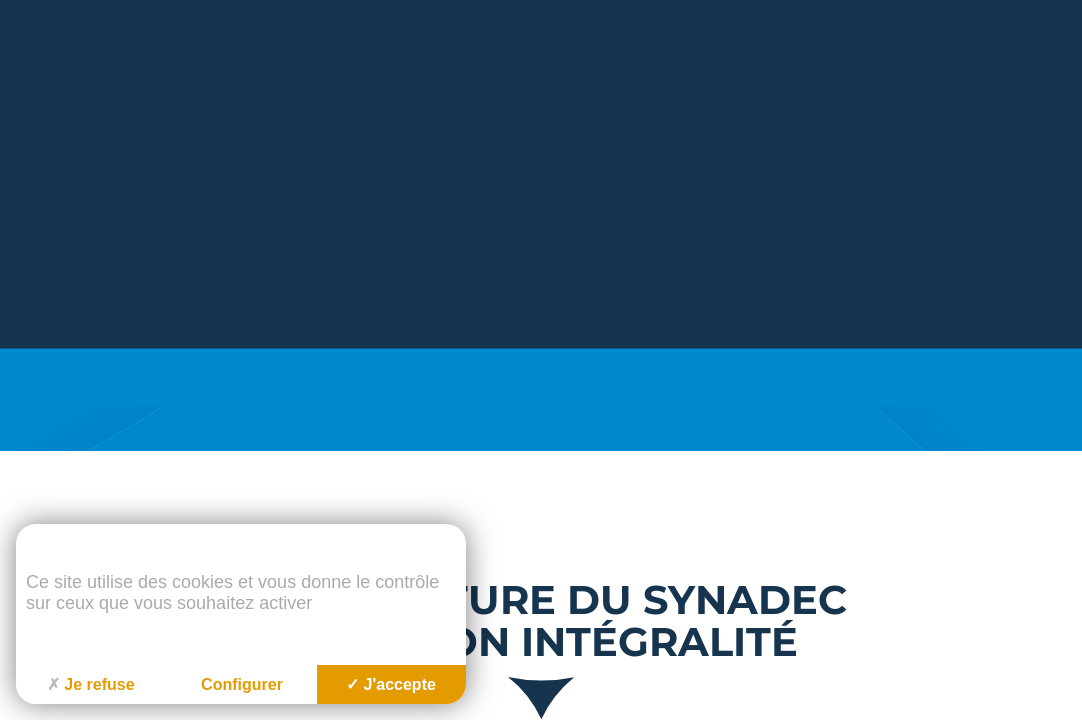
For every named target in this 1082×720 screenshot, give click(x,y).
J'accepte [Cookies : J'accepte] (391, 684)
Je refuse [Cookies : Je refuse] (90, 684)
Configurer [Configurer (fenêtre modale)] (242, 684)
